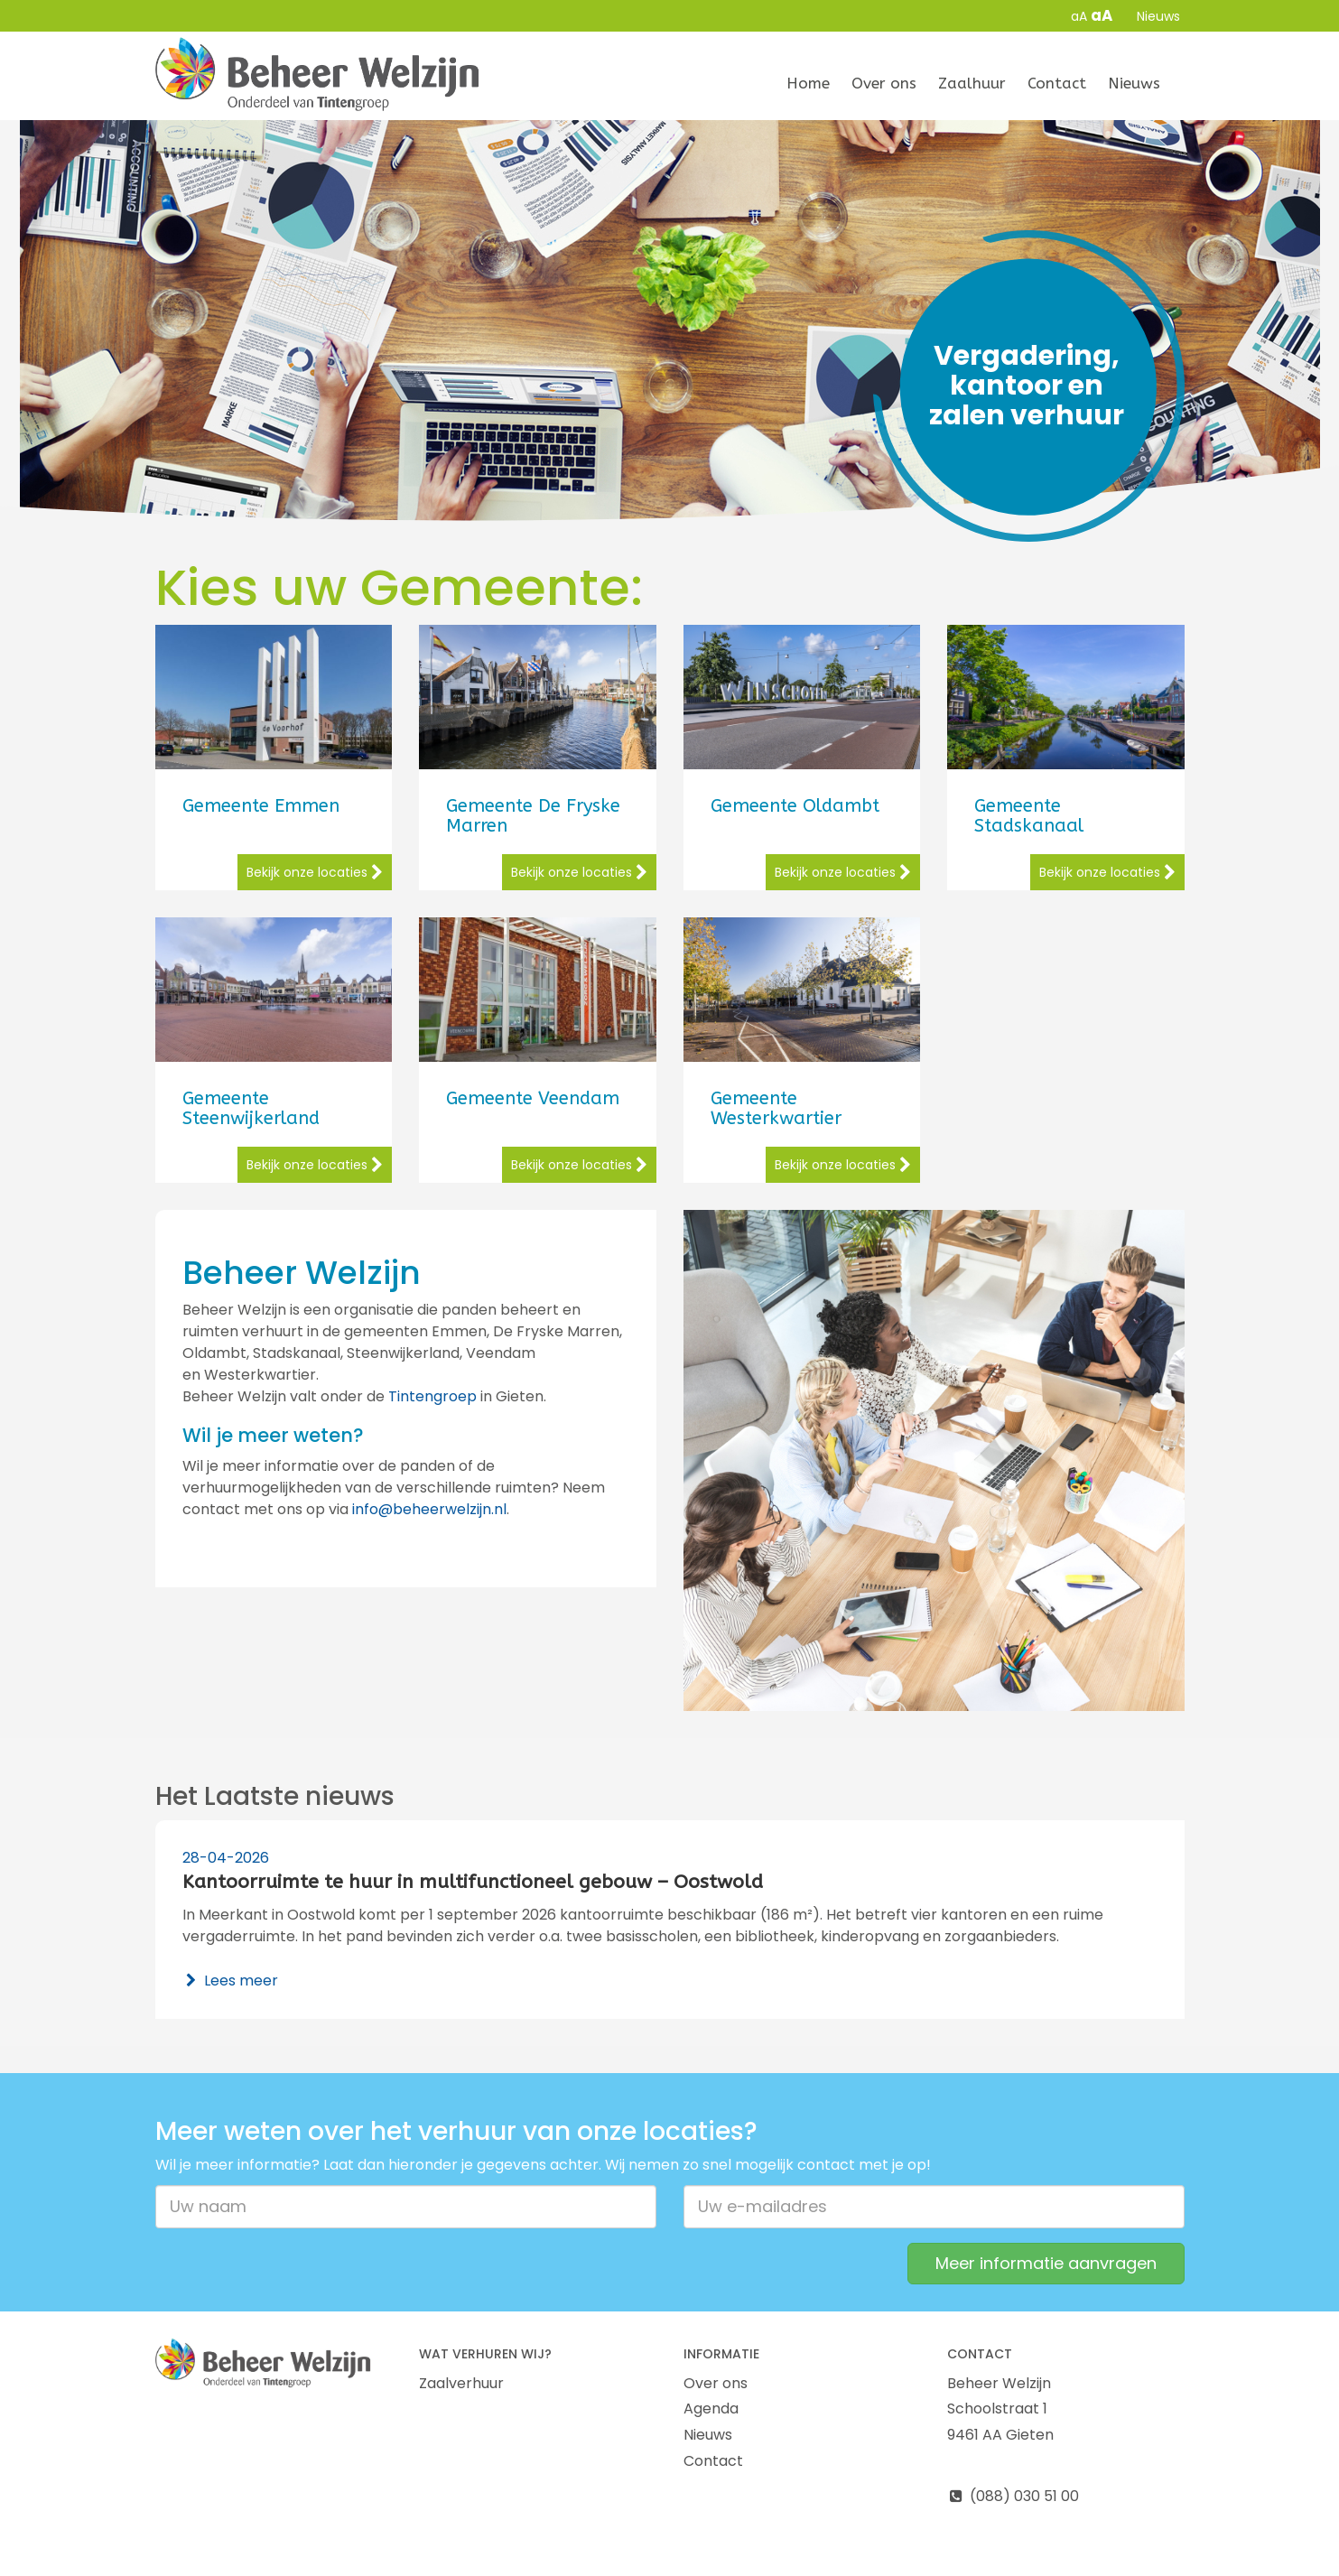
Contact (1056, 83)
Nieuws (1158, 16)
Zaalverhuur (461, 2383)
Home (808, 83)
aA (1079, 16)
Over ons (883, 83)
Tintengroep (432, 1396)
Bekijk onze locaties (314, 872)
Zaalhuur (972, 83)
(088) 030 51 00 (1013, 2496)
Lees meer (230, 1980)
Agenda (711, 2408)
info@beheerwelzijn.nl (429, 1509)
